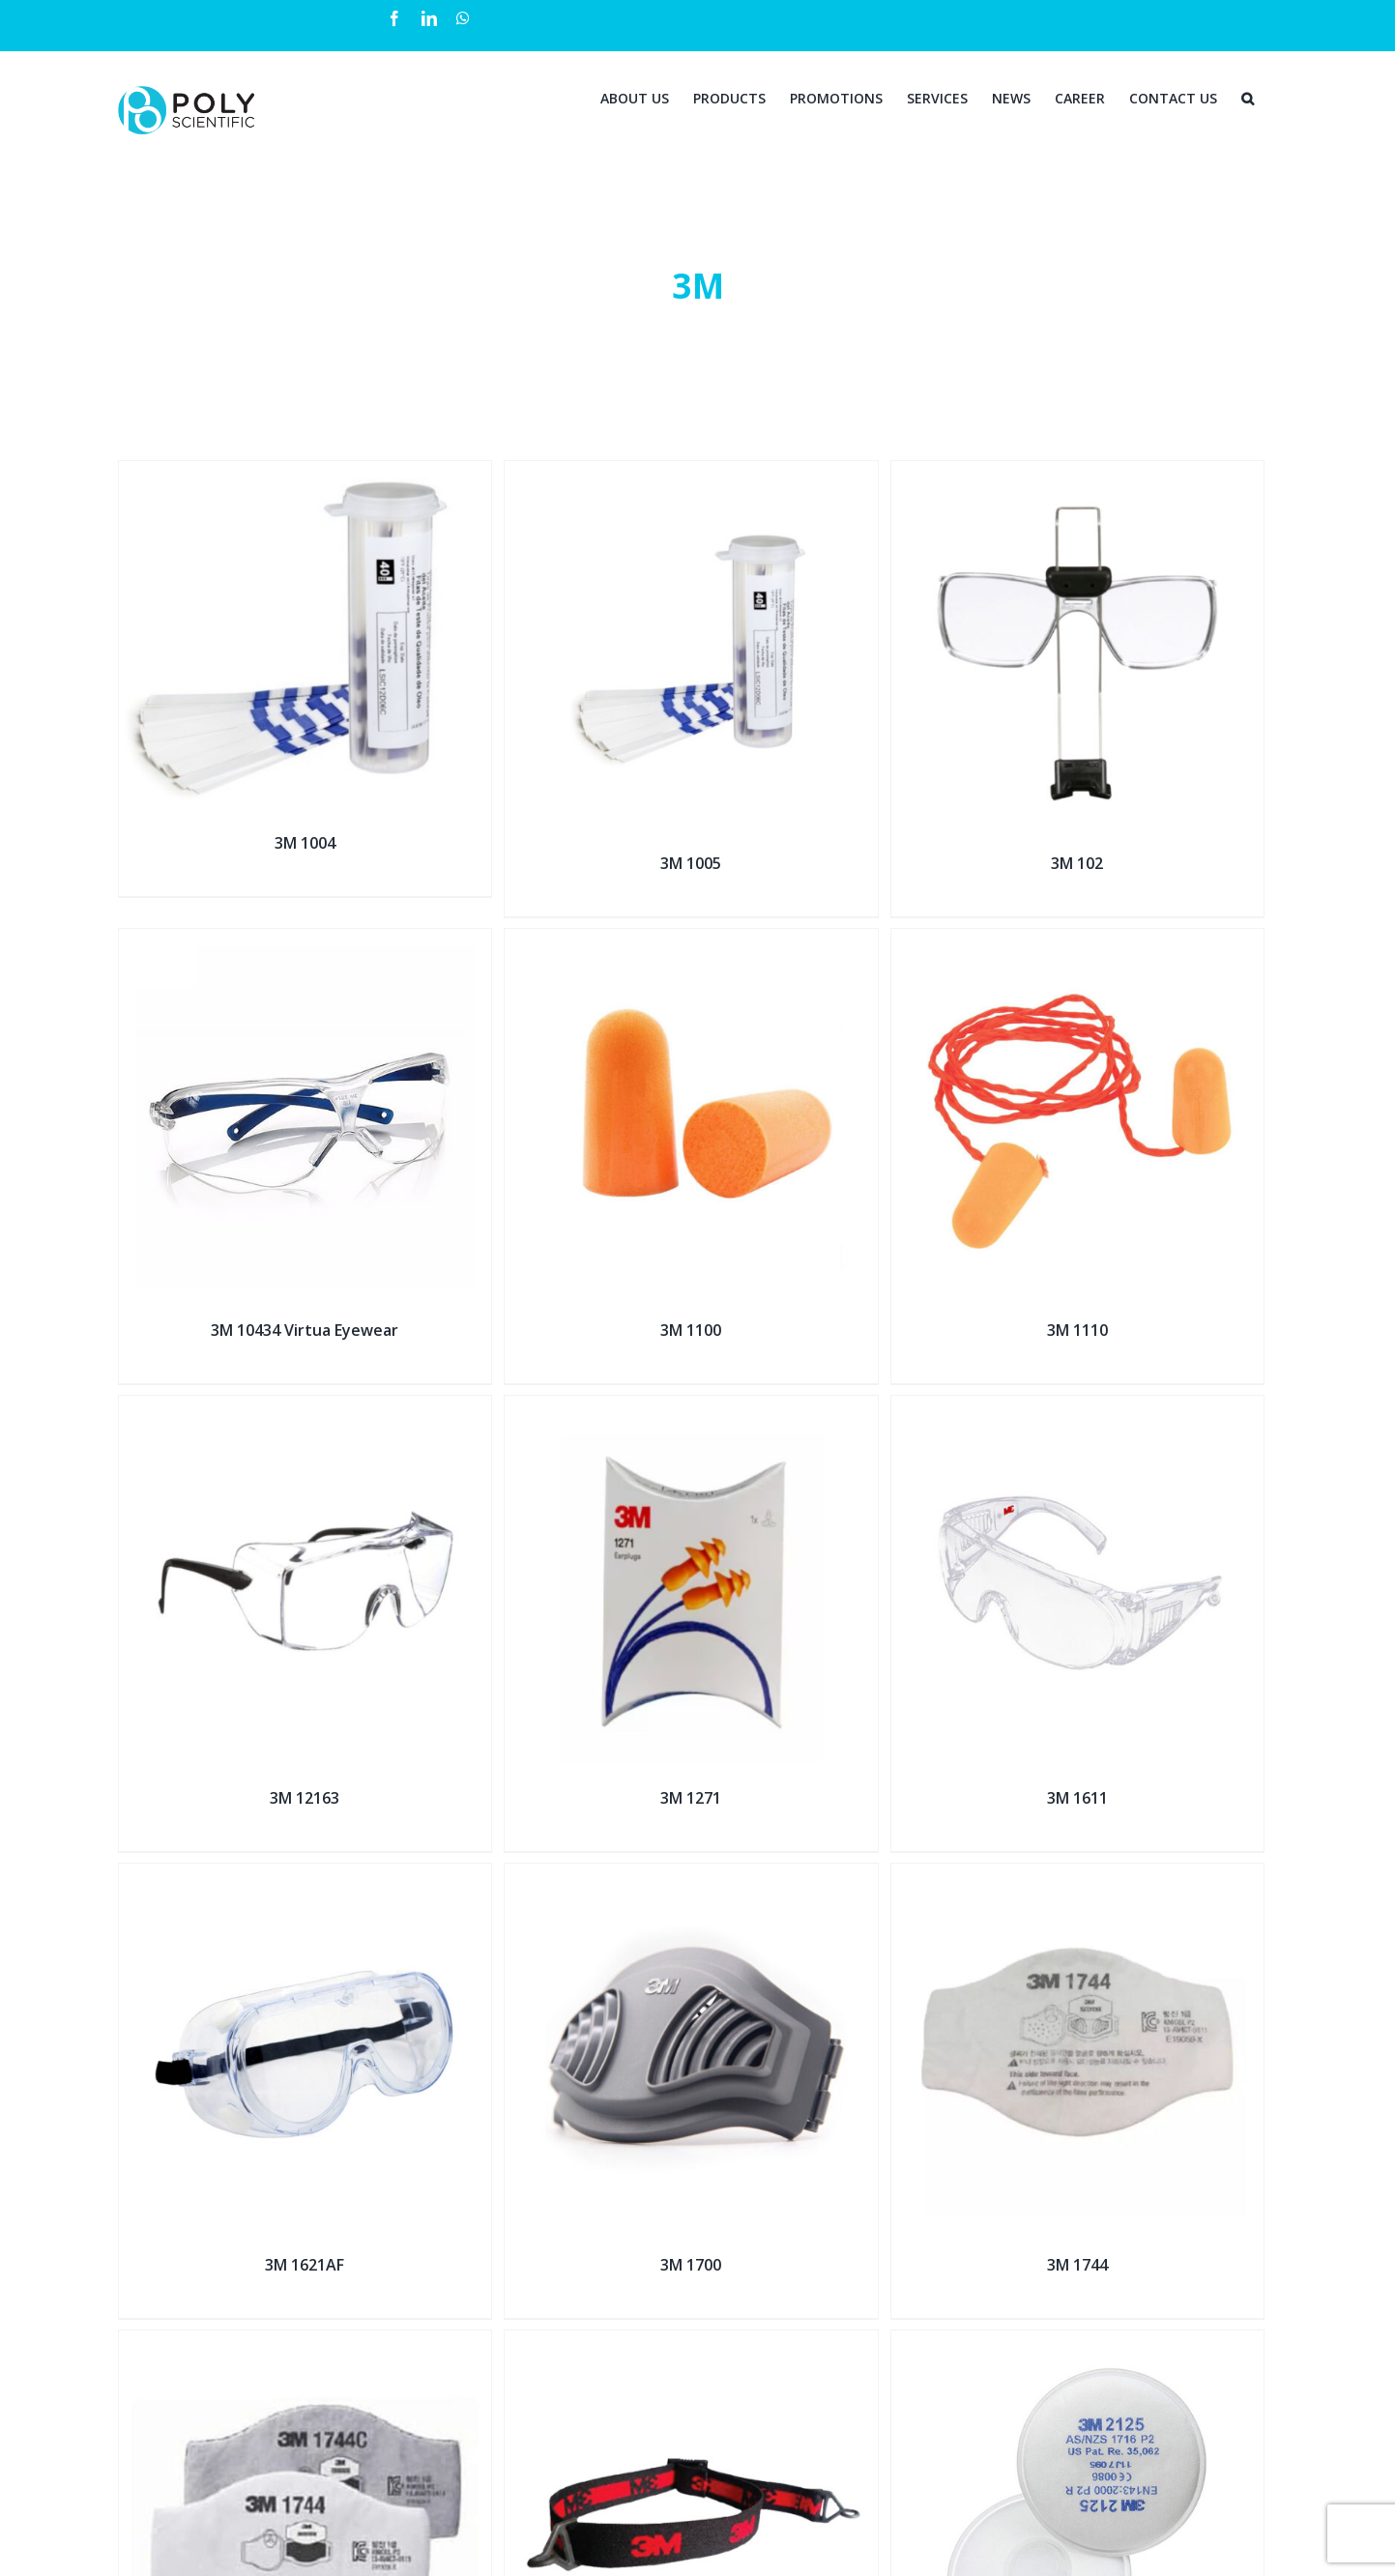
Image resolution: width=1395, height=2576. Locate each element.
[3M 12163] (305, 1408)
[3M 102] (1077, 473)
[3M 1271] (691, 1408)
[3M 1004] (305, 473)
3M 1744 (1077, 2264)
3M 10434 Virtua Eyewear (304, 1330)
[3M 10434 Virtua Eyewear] (305, 941)
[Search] (1247, 96)
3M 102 (1077, 863)
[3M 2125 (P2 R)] (1077, 2342)
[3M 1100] (691, 941)
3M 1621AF (304, 2264)
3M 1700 (690, 2264)
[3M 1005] (691, 473)
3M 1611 (1077, 1798)
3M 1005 (690, 863)
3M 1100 (690, 1330)
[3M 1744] (1077, 1876)
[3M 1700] (691, 1876)
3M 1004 (305, 843)
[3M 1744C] (305, 2342)
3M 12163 (304, 1798)
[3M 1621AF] (305, 1876)
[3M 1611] (1077, 1408)
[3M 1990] (691, 2342)
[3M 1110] (1077, 941)
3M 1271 (690, 1798)
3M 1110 (1077, 1330)
